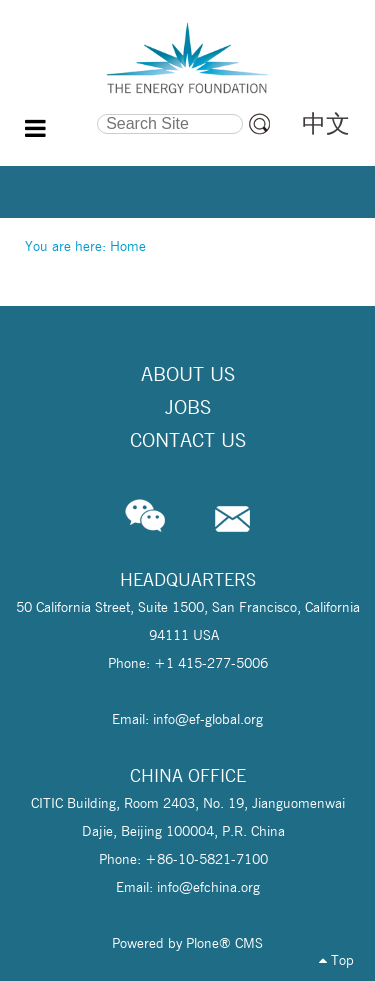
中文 (326, 123)
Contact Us (188, 440)
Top (336, 960)
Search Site (60, 111)
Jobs (188, 407)
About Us (188, 374)
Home (128, 246)
